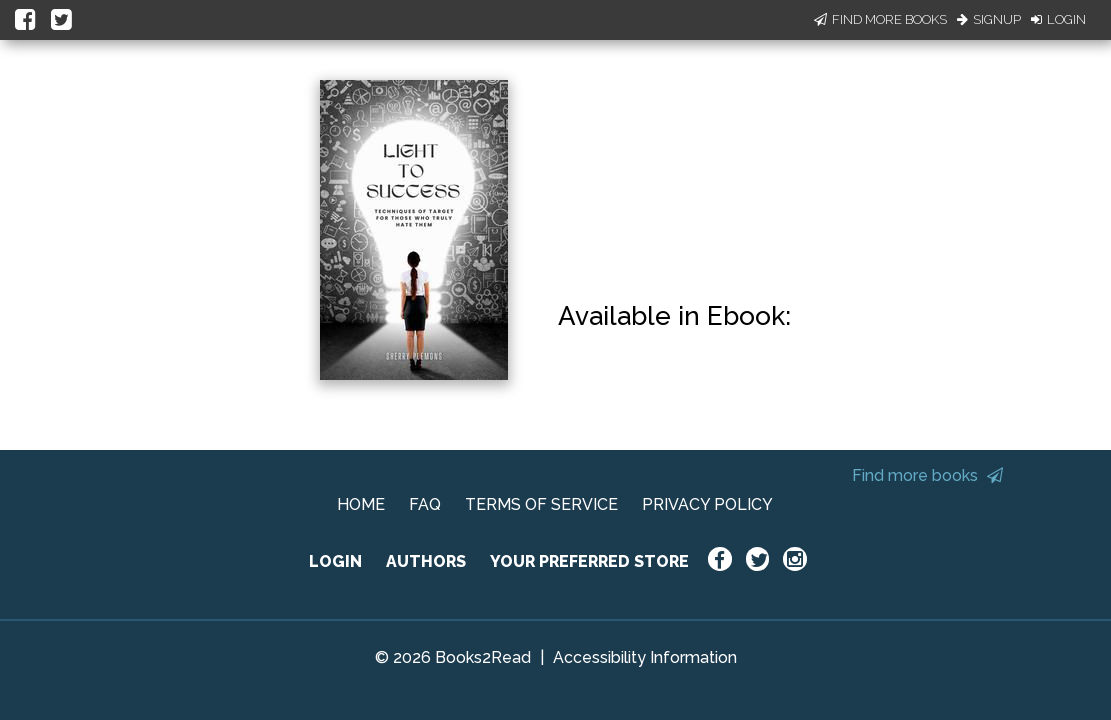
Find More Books (880, 19)
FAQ (425, 504)
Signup (989, 19)
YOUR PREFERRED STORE (589, 561)
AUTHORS (426, 561)
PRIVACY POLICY (707, 504)
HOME (361, 504)
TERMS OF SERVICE (541, 504)
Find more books (927, 475)
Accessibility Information (645, 657)
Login (1058, 19)
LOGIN (335, 561)
